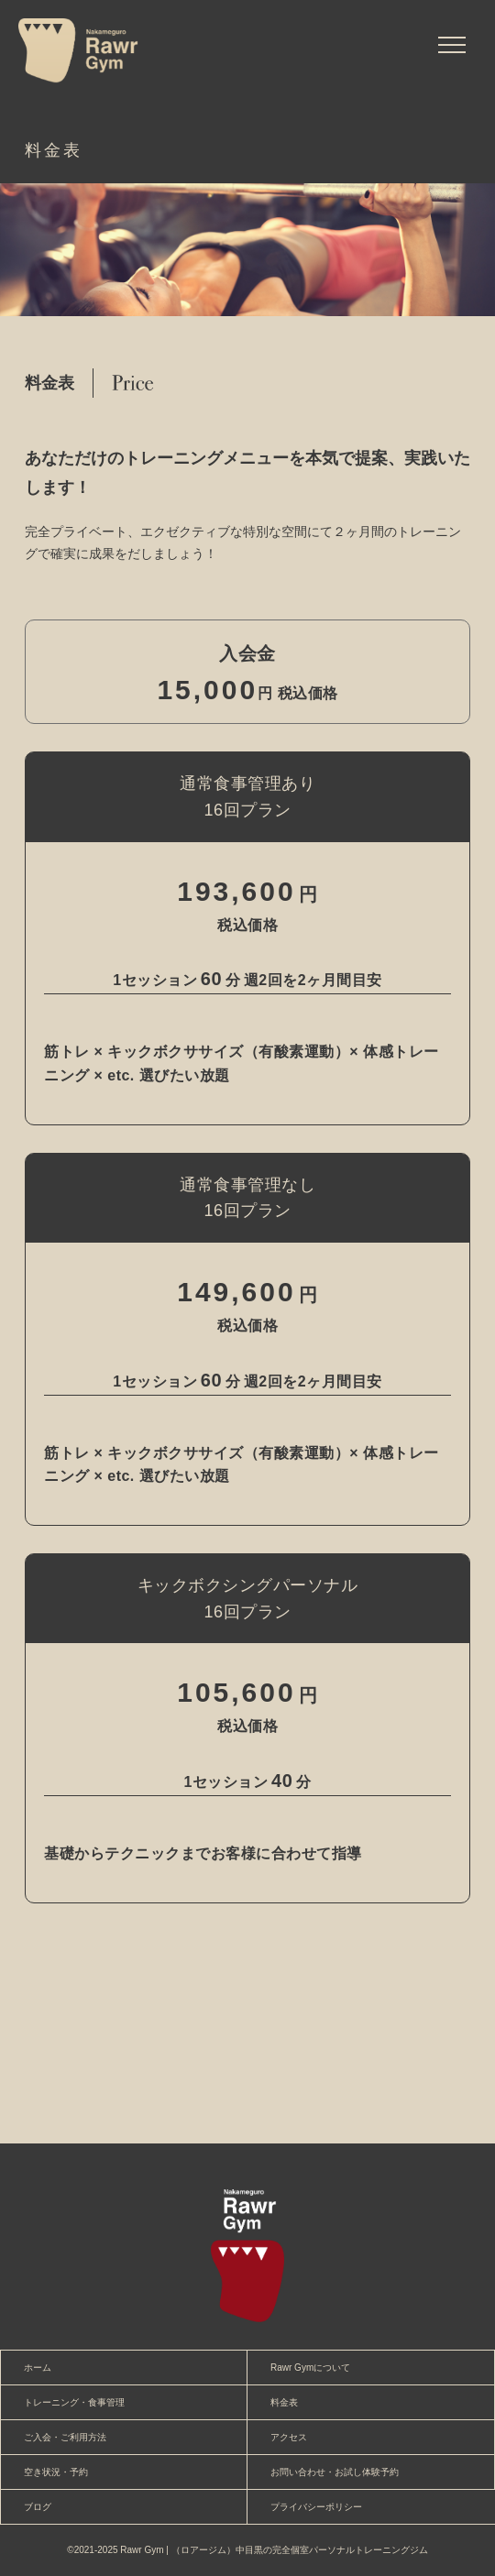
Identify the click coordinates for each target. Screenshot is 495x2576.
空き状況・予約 (56, 2472)
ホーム (37, 2367)
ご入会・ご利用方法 (65, 2437)
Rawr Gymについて (310, 2367)
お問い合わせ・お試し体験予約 (334, 2472)
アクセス (288, 2437)
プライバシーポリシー (316, 2507)
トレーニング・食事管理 (74, 2402)
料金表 (284, 2402)
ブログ (37, 2507)
